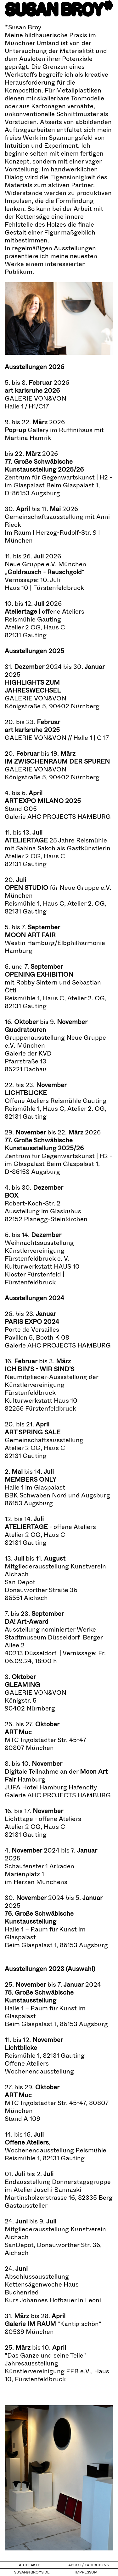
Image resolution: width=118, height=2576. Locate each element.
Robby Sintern (37, 982)
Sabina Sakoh (35, 848)
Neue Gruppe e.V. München (45, 564)
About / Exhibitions (88, 2565)
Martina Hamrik (28, 438)
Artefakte (29, 2565)
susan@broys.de (32, 2572)
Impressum (86, 2572)
